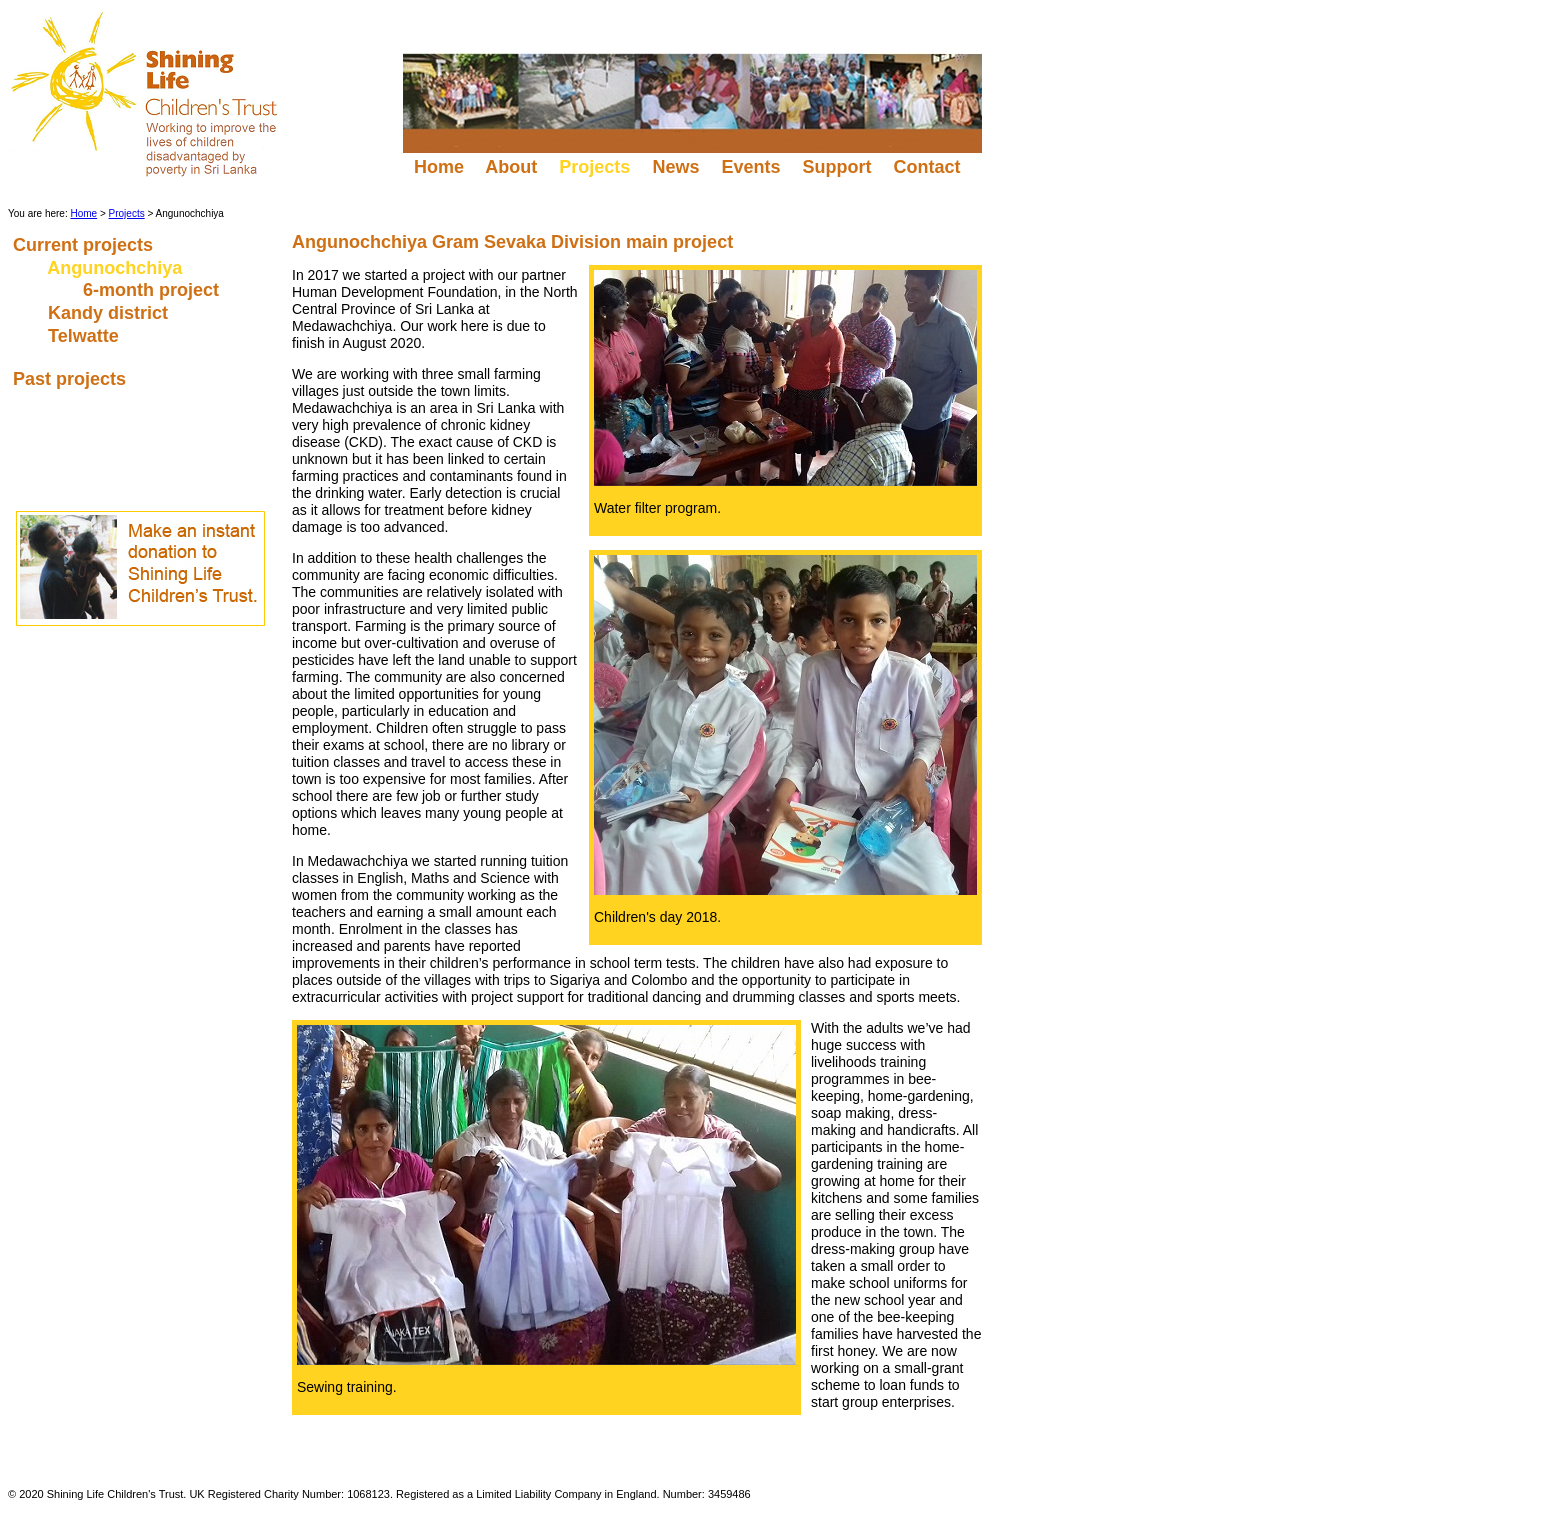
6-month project (153, 290)
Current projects (85, 245)
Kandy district (110, 313)
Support (836, 167)
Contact (929, 167)
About (511, 167)
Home (439, 167)
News (675, 167)
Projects (127, 213)
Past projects (72, 379)
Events (750, 167)
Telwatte (86, 336)
